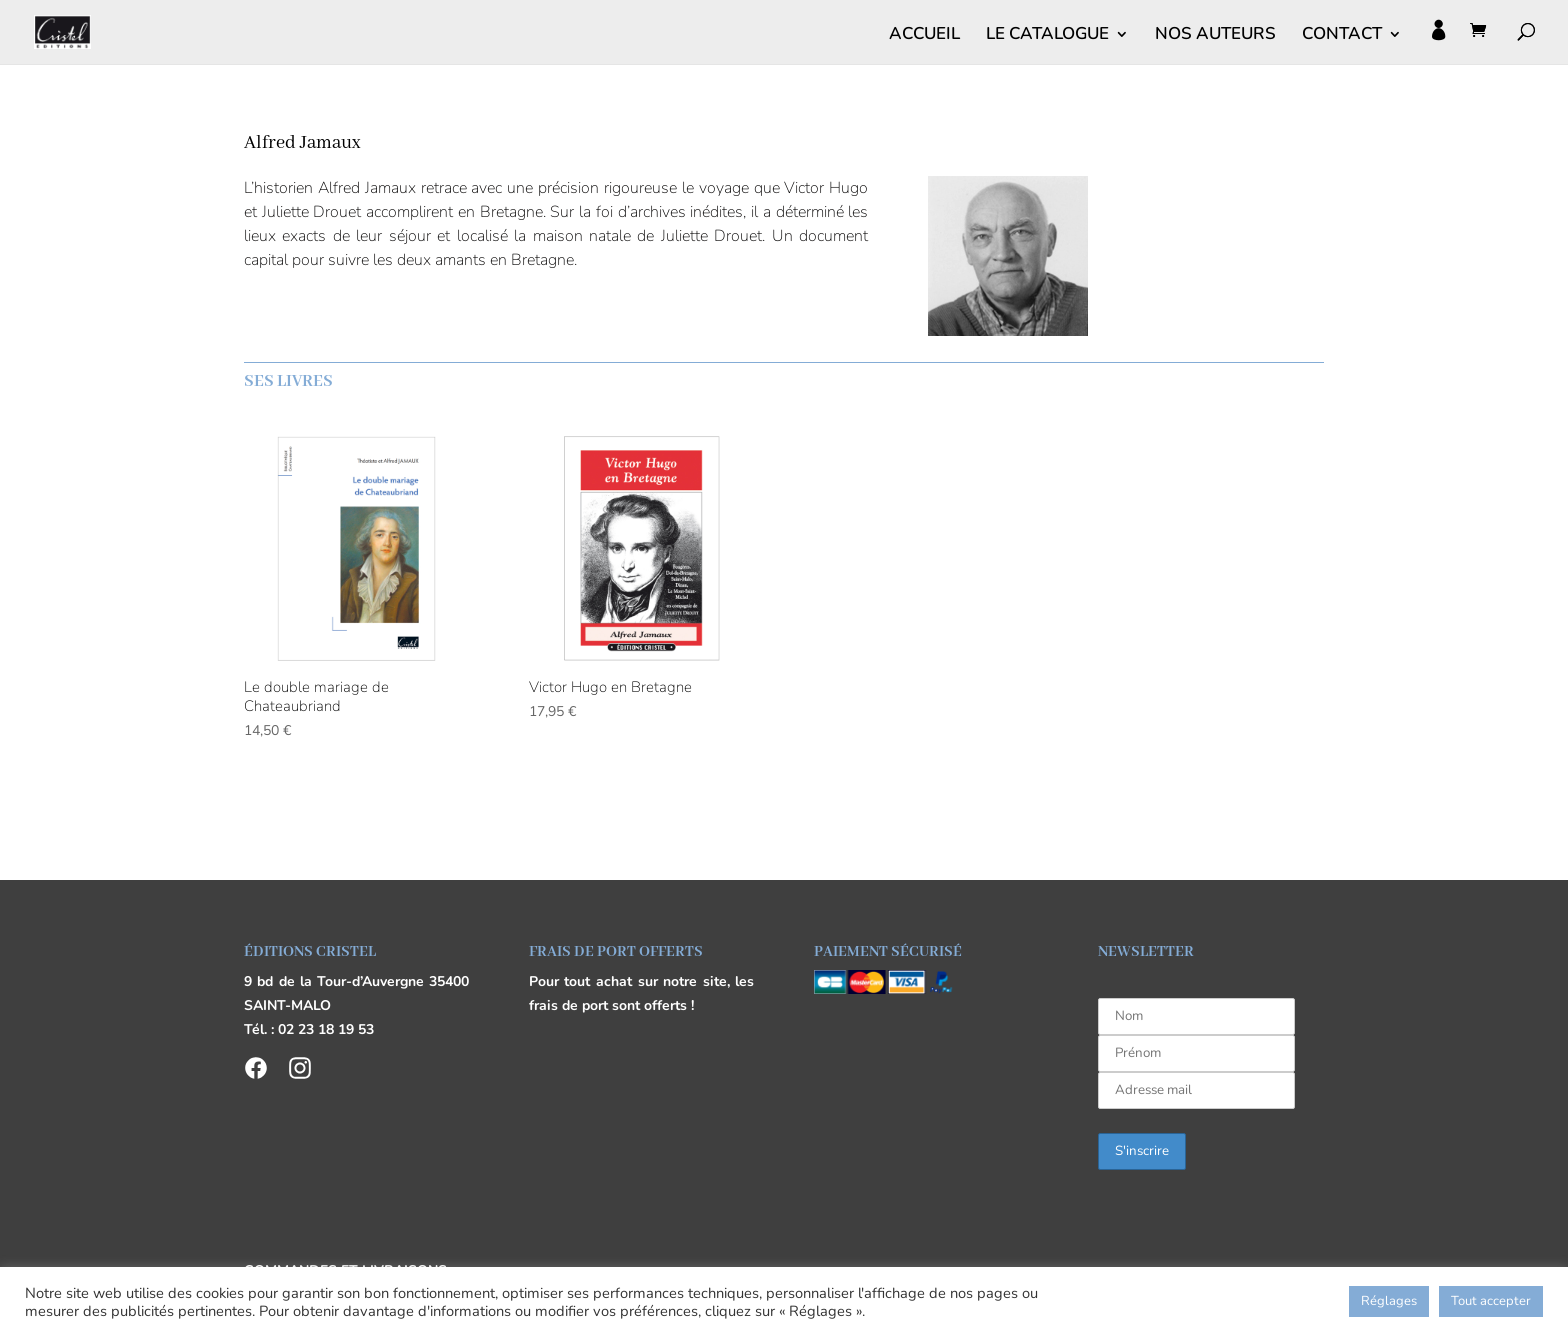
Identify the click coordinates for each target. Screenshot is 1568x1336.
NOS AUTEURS (1215, 36)
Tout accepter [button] (1491, 1301)
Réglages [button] (1389, 1301)
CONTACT (1342, 36)
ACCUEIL (924, 36)
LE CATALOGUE (1047, 36)
